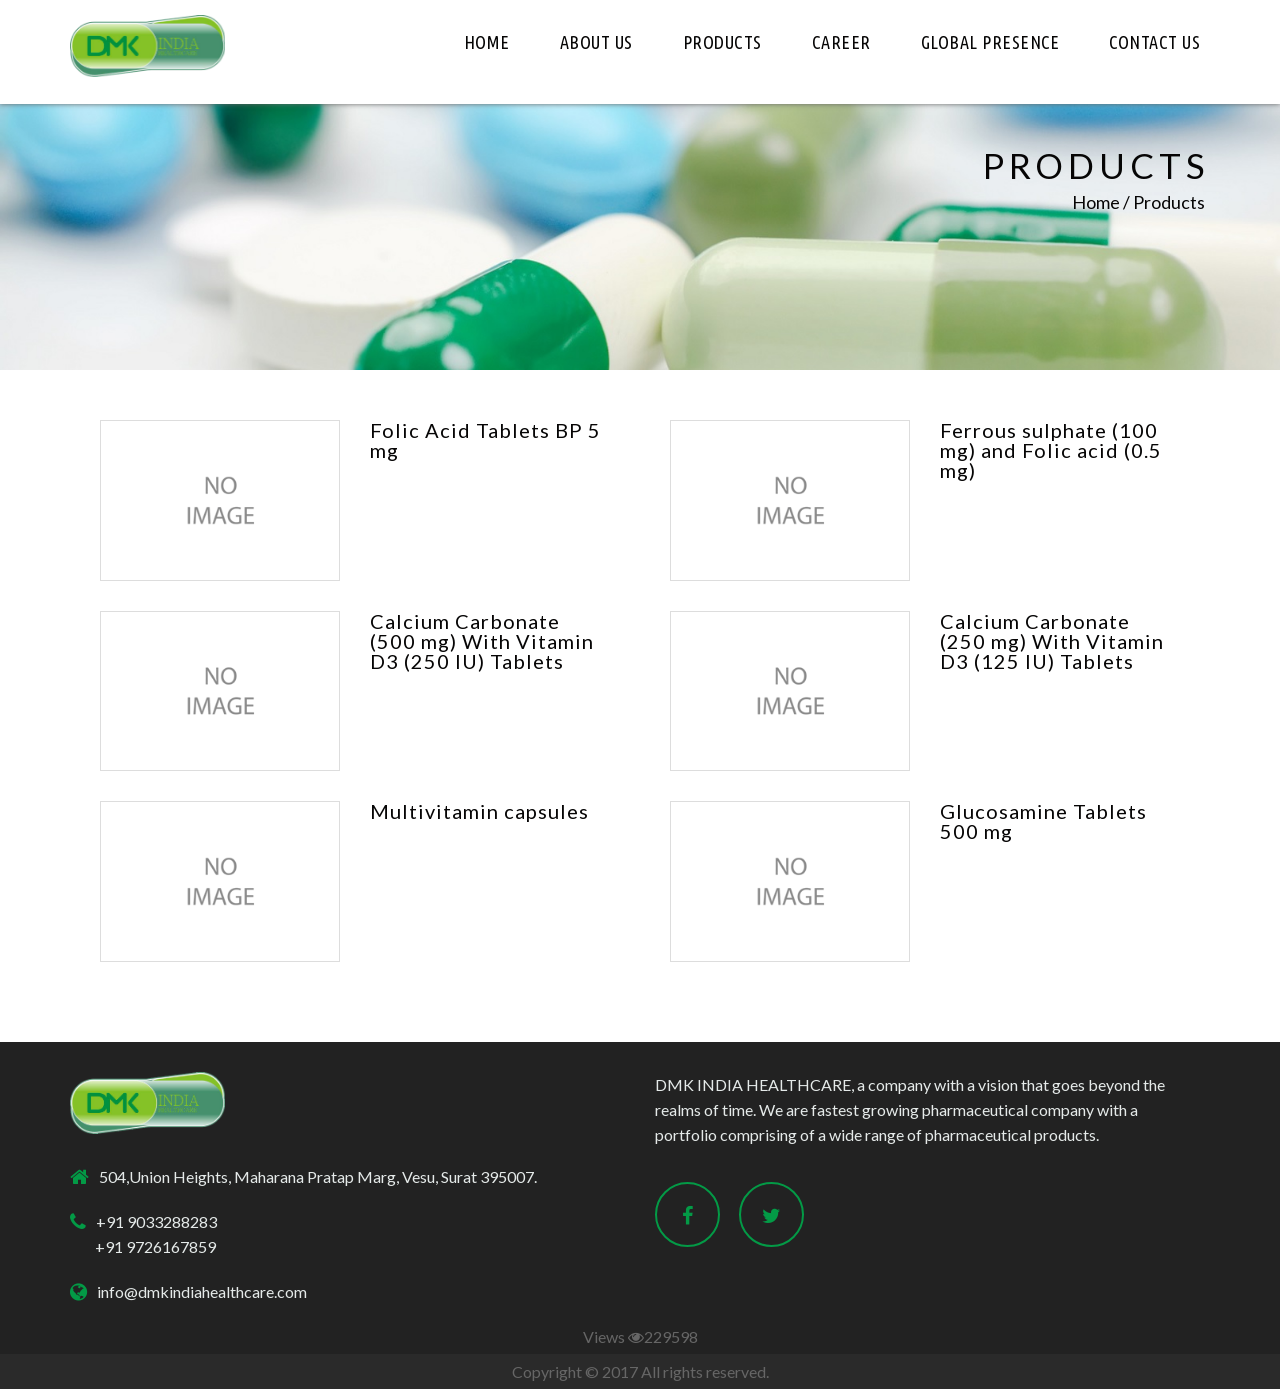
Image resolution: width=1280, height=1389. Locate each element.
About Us (596, 42)
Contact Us (1154, 42)
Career (841, 42)
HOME (487, 42)
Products (722, 42)
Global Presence (990, 42)
